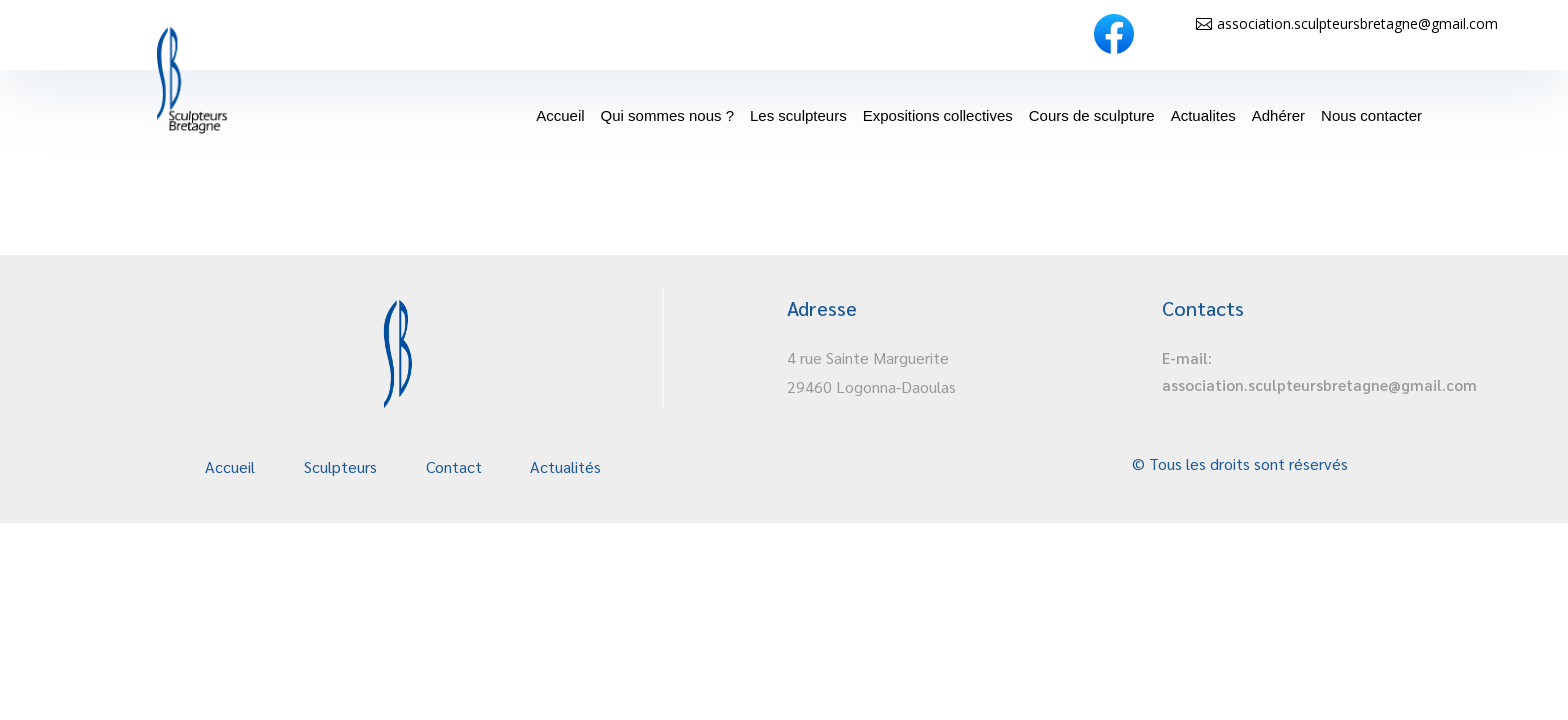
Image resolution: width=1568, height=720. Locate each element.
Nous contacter (1371, 115)
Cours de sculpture (1092, 115)
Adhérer (1278, 115)
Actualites (1203, 115)
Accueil (560, 115)
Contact (454, 466)
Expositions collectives (938, 115)
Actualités (565, 466)
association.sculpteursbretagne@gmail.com (1357, 23)
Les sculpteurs (798, 115)
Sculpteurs (340, 466)
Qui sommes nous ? (667, 115)
